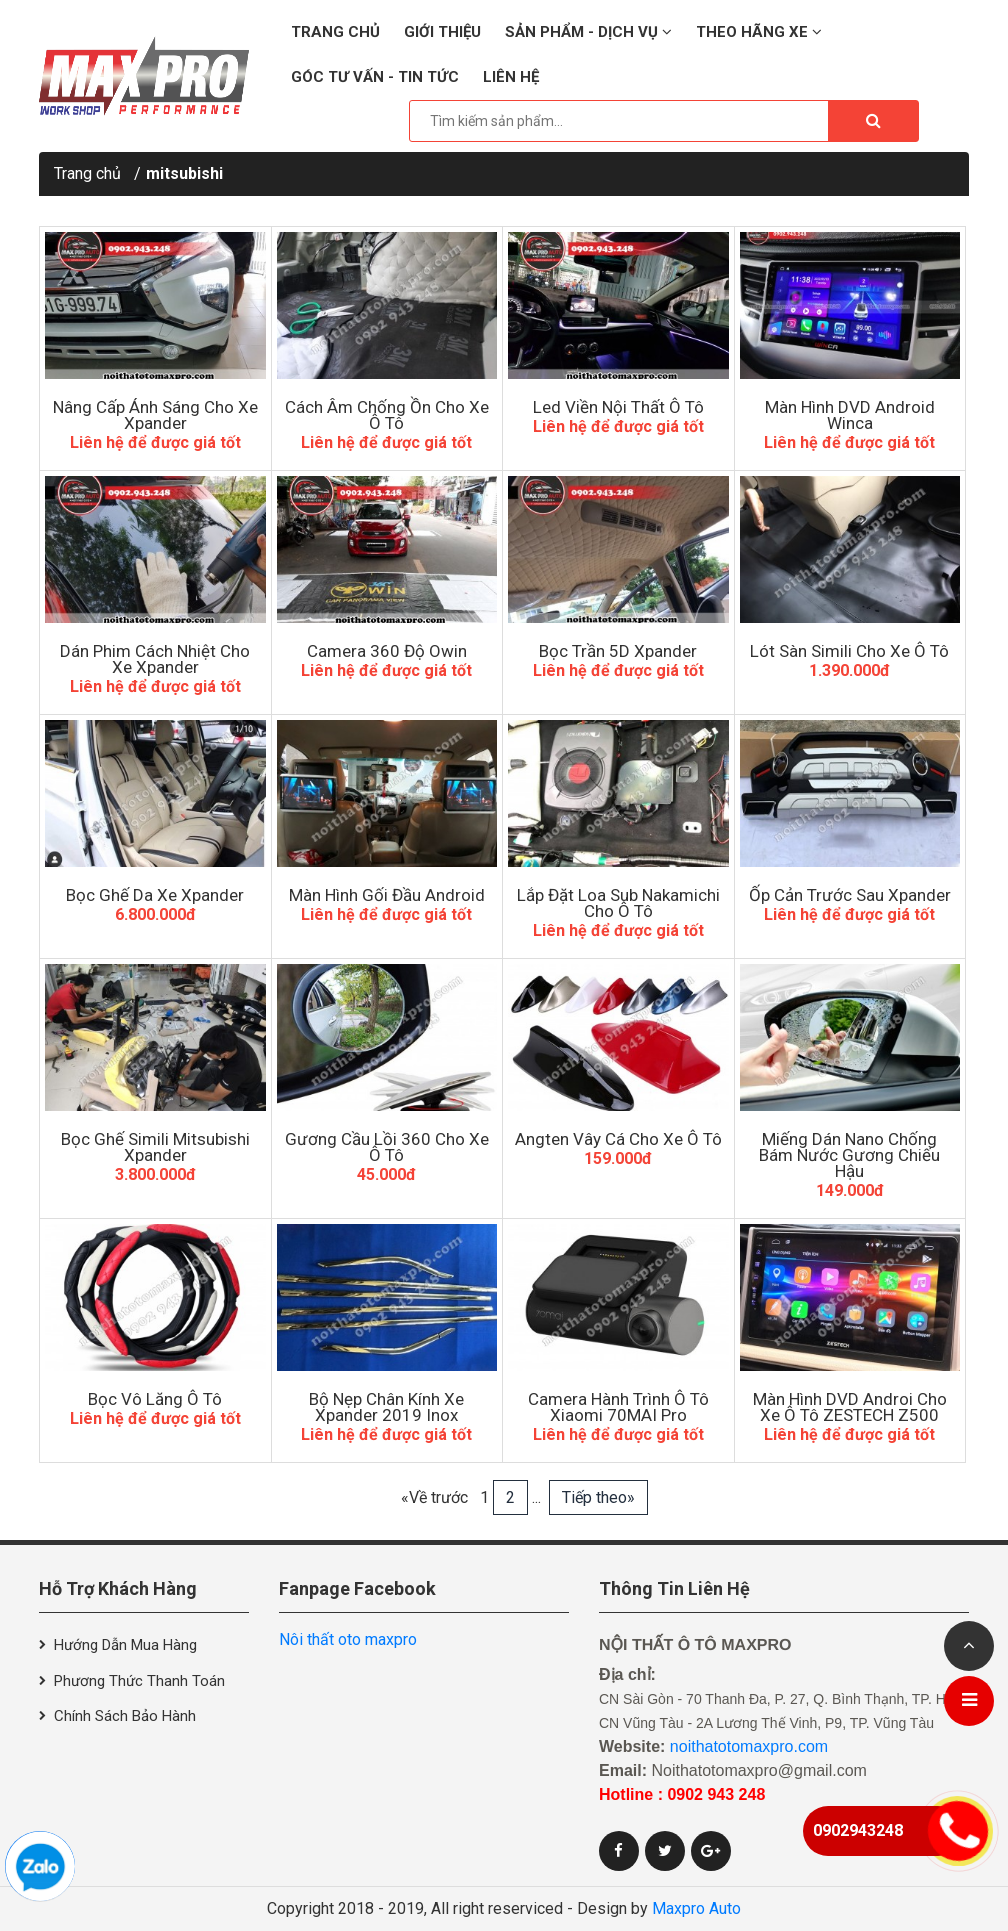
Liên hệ (511, 77)
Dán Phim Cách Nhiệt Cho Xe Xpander (155, 659)
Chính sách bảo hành (125, 1716)
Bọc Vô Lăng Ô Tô (155, 1399)
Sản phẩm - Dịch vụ (588, 32)
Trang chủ (335, 32)
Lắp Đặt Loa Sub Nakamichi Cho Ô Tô (618, 903)
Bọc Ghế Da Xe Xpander (155, 895)
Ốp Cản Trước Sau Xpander (850, 895)
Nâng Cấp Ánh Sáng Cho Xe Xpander (155, 415)
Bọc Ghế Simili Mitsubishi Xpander (155, 1147)
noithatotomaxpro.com (749, 1746)
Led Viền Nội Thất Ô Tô (618, 407)
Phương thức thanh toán (139, 1681)
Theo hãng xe (759, 32)
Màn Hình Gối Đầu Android (387, 895)
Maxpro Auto (696, 1908)
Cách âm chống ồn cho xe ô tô (387, 415)
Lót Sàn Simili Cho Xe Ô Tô (849, 651)
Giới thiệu (442, 32)
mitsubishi (184, 173)
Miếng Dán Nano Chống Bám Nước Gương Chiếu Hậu (849, 1155)
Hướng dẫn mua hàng (125, 1645)
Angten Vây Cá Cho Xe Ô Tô (618, 1139)
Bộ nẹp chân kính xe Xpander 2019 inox (386, 1407)
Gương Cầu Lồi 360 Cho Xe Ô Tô (387, 1147)
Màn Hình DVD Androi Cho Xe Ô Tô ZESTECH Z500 (850, 1407)
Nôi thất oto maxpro (348, 1639)
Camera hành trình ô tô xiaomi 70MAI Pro (618, 1407)
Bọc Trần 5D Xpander (618, 651)
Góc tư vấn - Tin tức (375, 77)
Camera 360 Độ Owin (387, 651)
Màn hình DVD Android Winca (850, 415)
